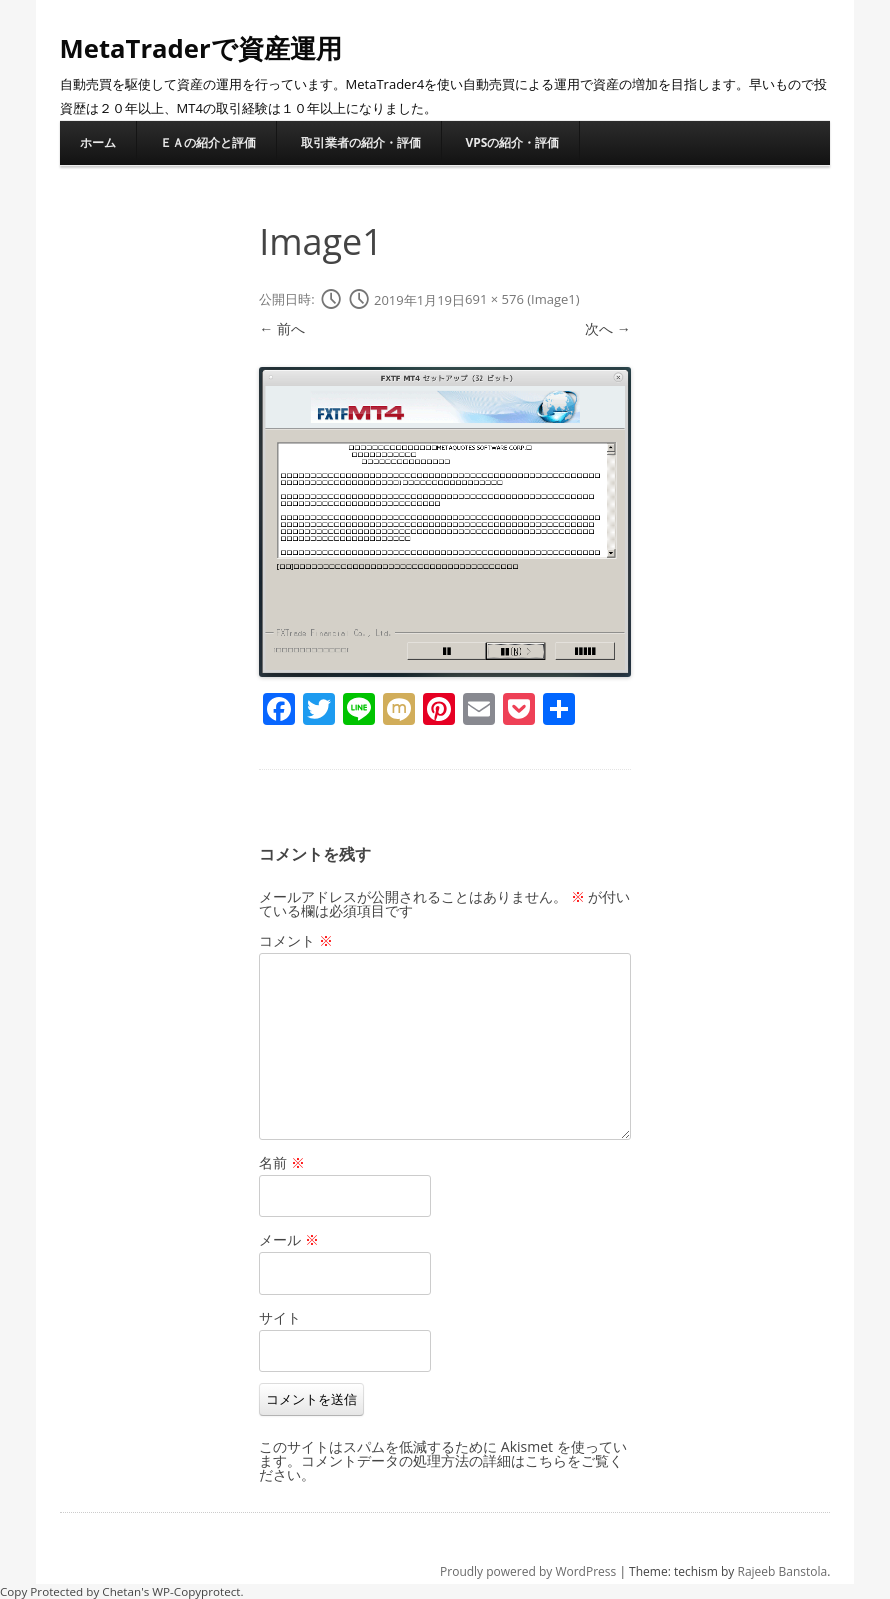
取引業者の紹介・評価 (361, 142)
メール (289, 1239)
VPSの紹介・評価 (513, 142)
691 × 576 (494, 300)
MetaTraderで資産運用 (202, 48)
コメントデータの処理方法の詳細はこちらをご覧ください (441, 1467)
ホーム (98, 142)
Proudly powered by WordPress (528, 1571)
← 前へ (282, 328)
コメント (296, 940)
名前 (282, 1162)
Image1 (553, 300)
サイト (280, 1317)
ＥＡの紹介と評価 (208, 142)
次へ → (608, 328)
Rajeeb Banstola (783, 1571)
